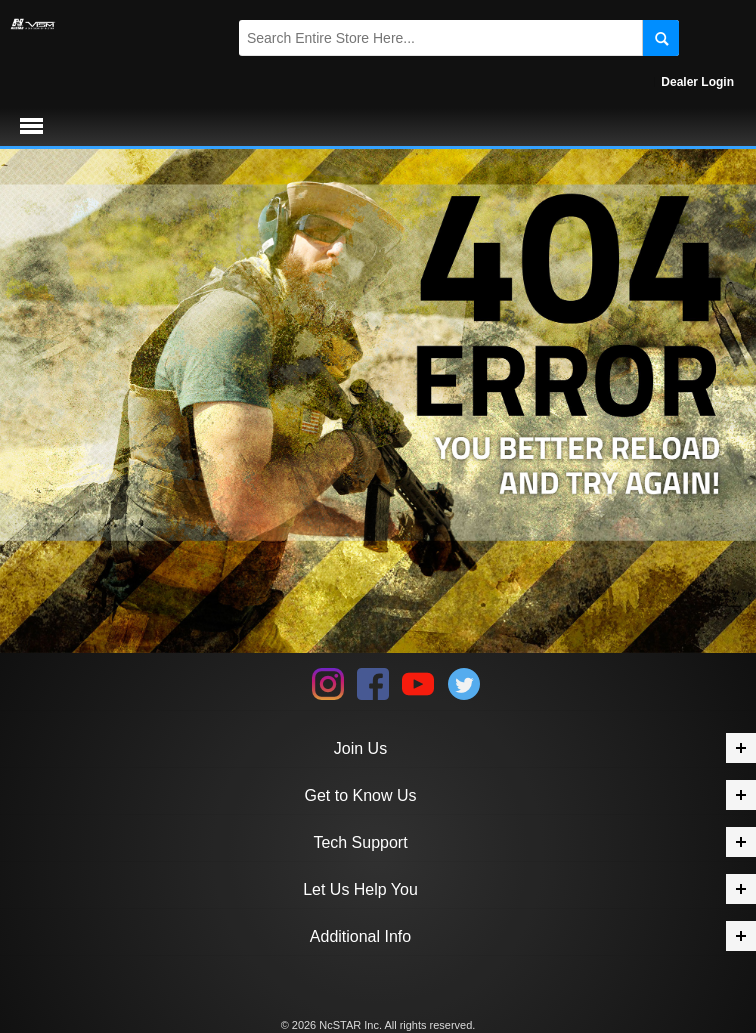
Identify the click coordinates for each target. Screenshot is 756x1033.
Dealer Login (697, 82)
